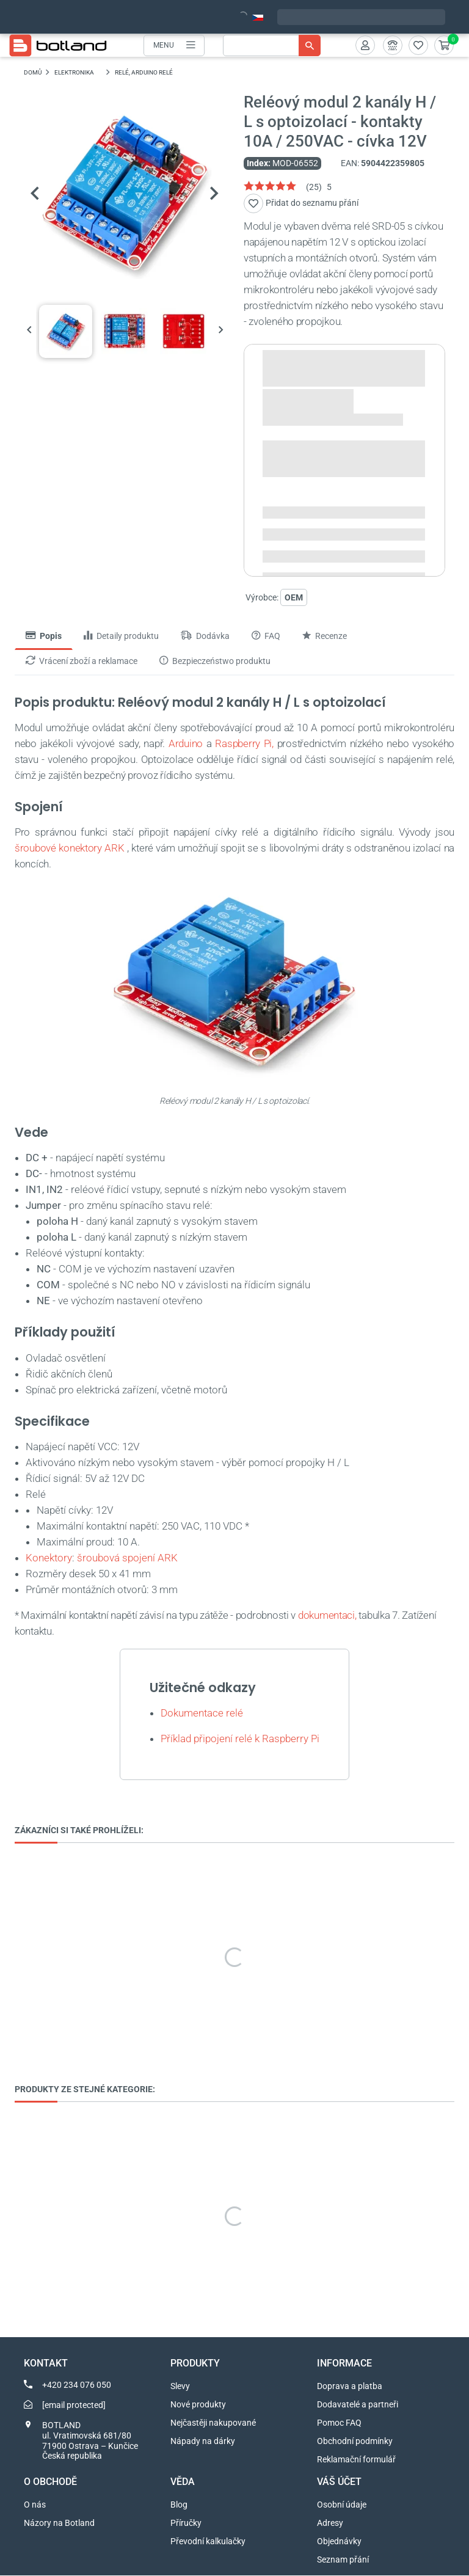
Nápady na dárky (202, 2441)
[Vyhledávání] (272, 45)
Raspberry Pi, (244, 743)
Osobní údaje (341, 2505)
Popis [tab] (44, 636)
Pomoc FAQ (339, 2423)
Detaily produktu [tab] (121, 636)
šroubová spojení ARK (127, 1558)
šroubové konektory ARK (70, 848)
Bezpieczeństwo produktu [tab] (215, 660)
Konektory (49, 1558)
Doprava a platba (349, 2387)
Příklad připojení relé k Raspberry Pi (240, 1739)
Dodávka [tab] (205, 636)
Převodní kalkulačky (207, 2542)
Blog (178, 2505)
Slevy (180, 2387)
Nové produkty (198, 2405)
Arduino (186, 743)
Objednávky (339, 2542)
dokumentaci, (327, 1615)
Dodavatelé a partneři (357, 2405)
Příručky (186, 2523)
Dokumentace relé (203, 1713)
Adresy (330, 2523)
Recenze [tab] (324, 636)
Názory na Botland (59, 2523)
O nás (35, 2505)
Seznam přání (343, 2560)
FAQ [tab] (266, 636)
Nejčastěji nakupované (213, 2423)
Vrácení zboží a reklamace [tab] (81, 660)
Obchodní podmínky (355, 2441)
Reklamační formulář (356, 2460)
